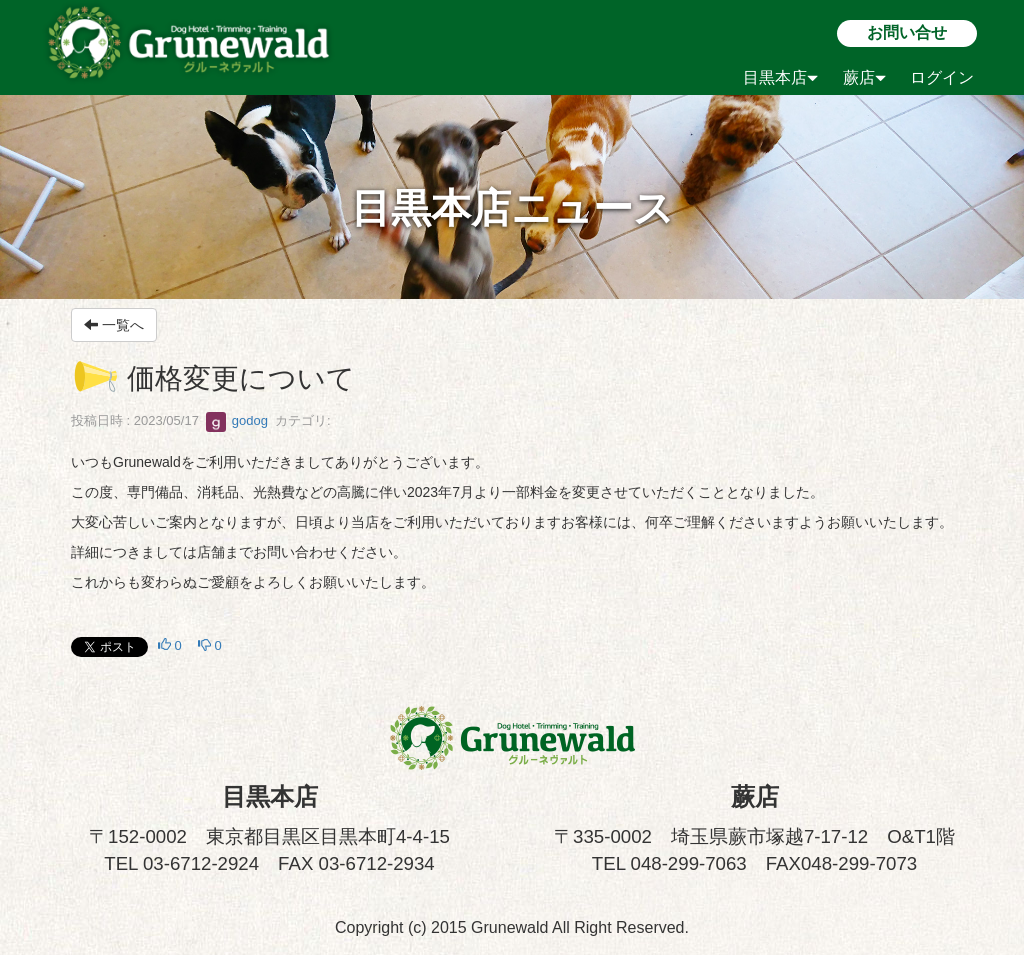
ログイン (942, 77)
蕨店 (864, 77)
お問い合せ (907, 32)
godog (237, 420)
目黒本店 (780, 77)
